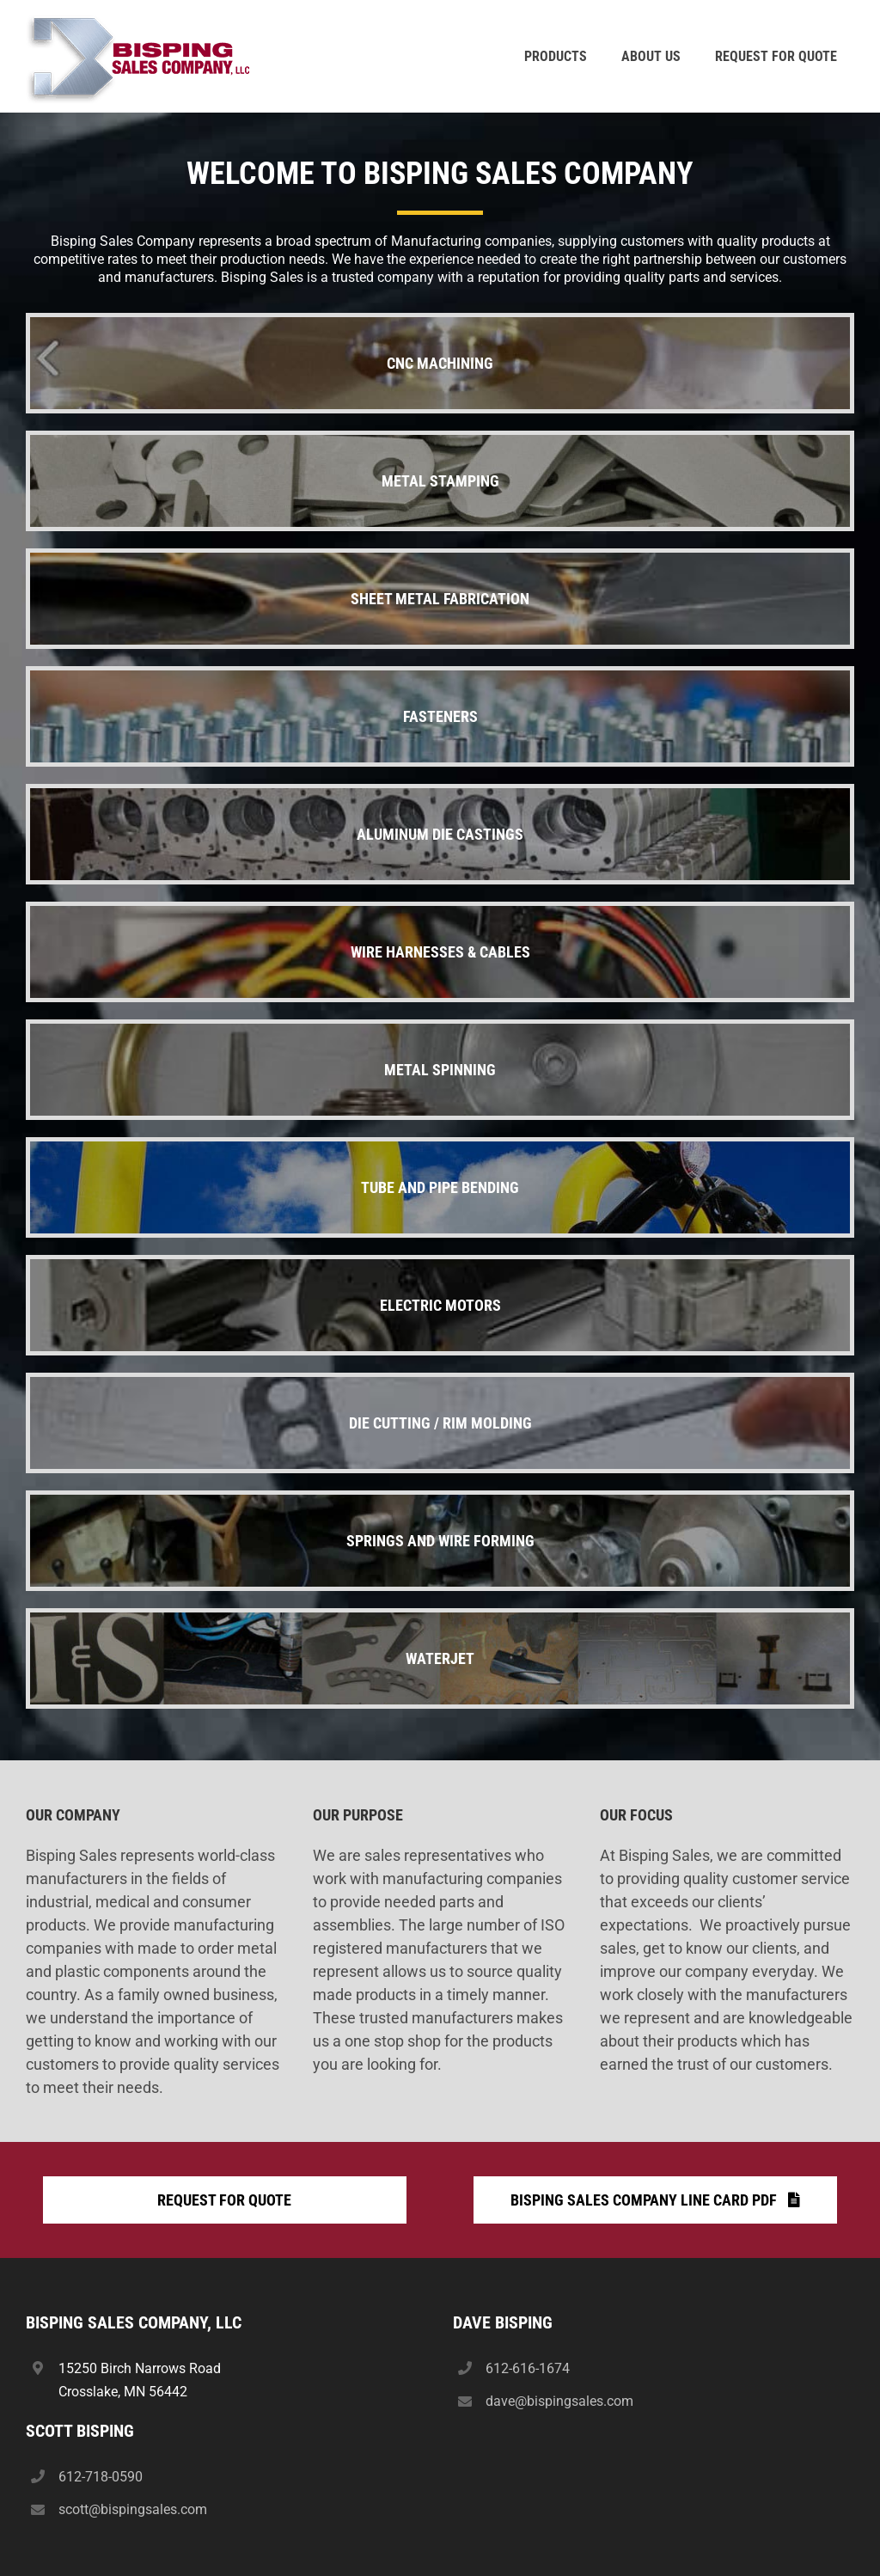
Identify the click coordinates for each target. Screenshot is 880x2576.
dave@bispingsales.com (559, 2401)
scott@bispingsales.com (132, 2509)
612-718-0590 (100, 2477)
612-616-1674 (528, 2368)
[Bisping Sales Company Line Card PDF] (655, 2200)
